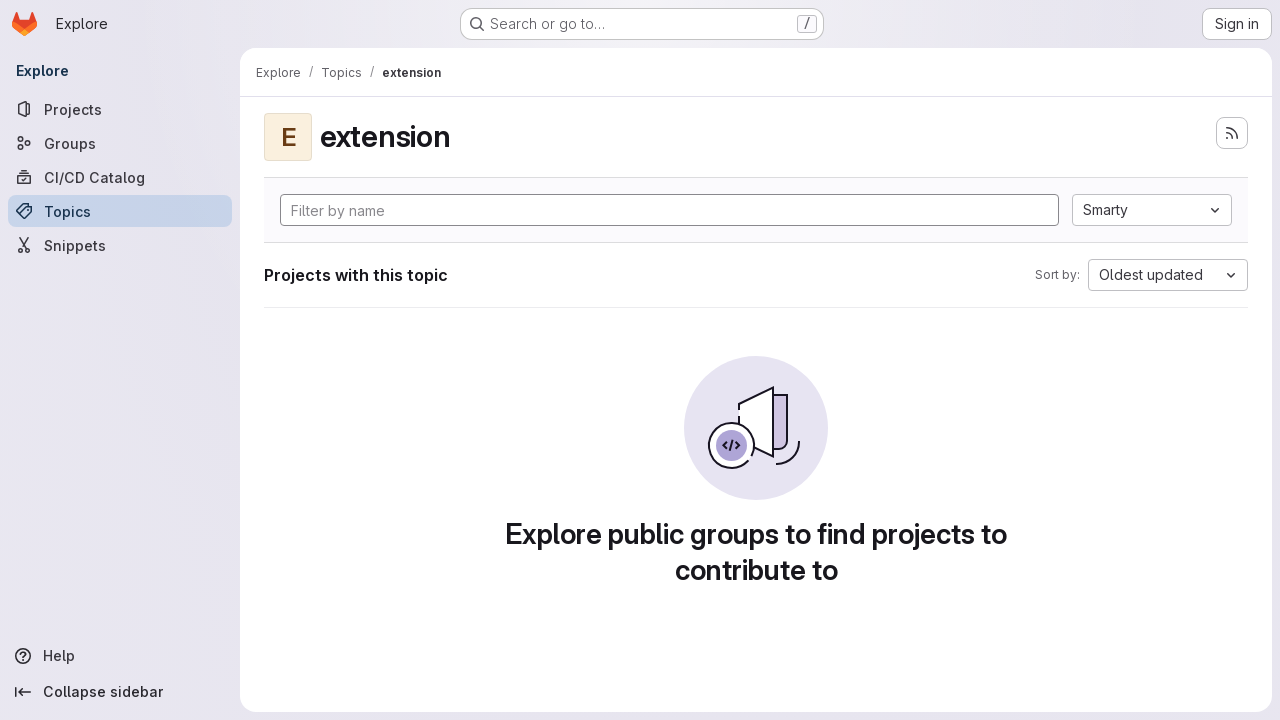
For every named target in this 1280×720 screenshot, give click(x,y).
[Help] (120, 656)
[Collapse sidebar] (120, 692)
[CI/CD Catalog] (120, 177)
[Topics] (120, 211)
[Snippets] (120, 245)
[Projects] (120, 109)
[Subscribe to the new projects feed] (1232, 133)
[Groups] (120, 143)
